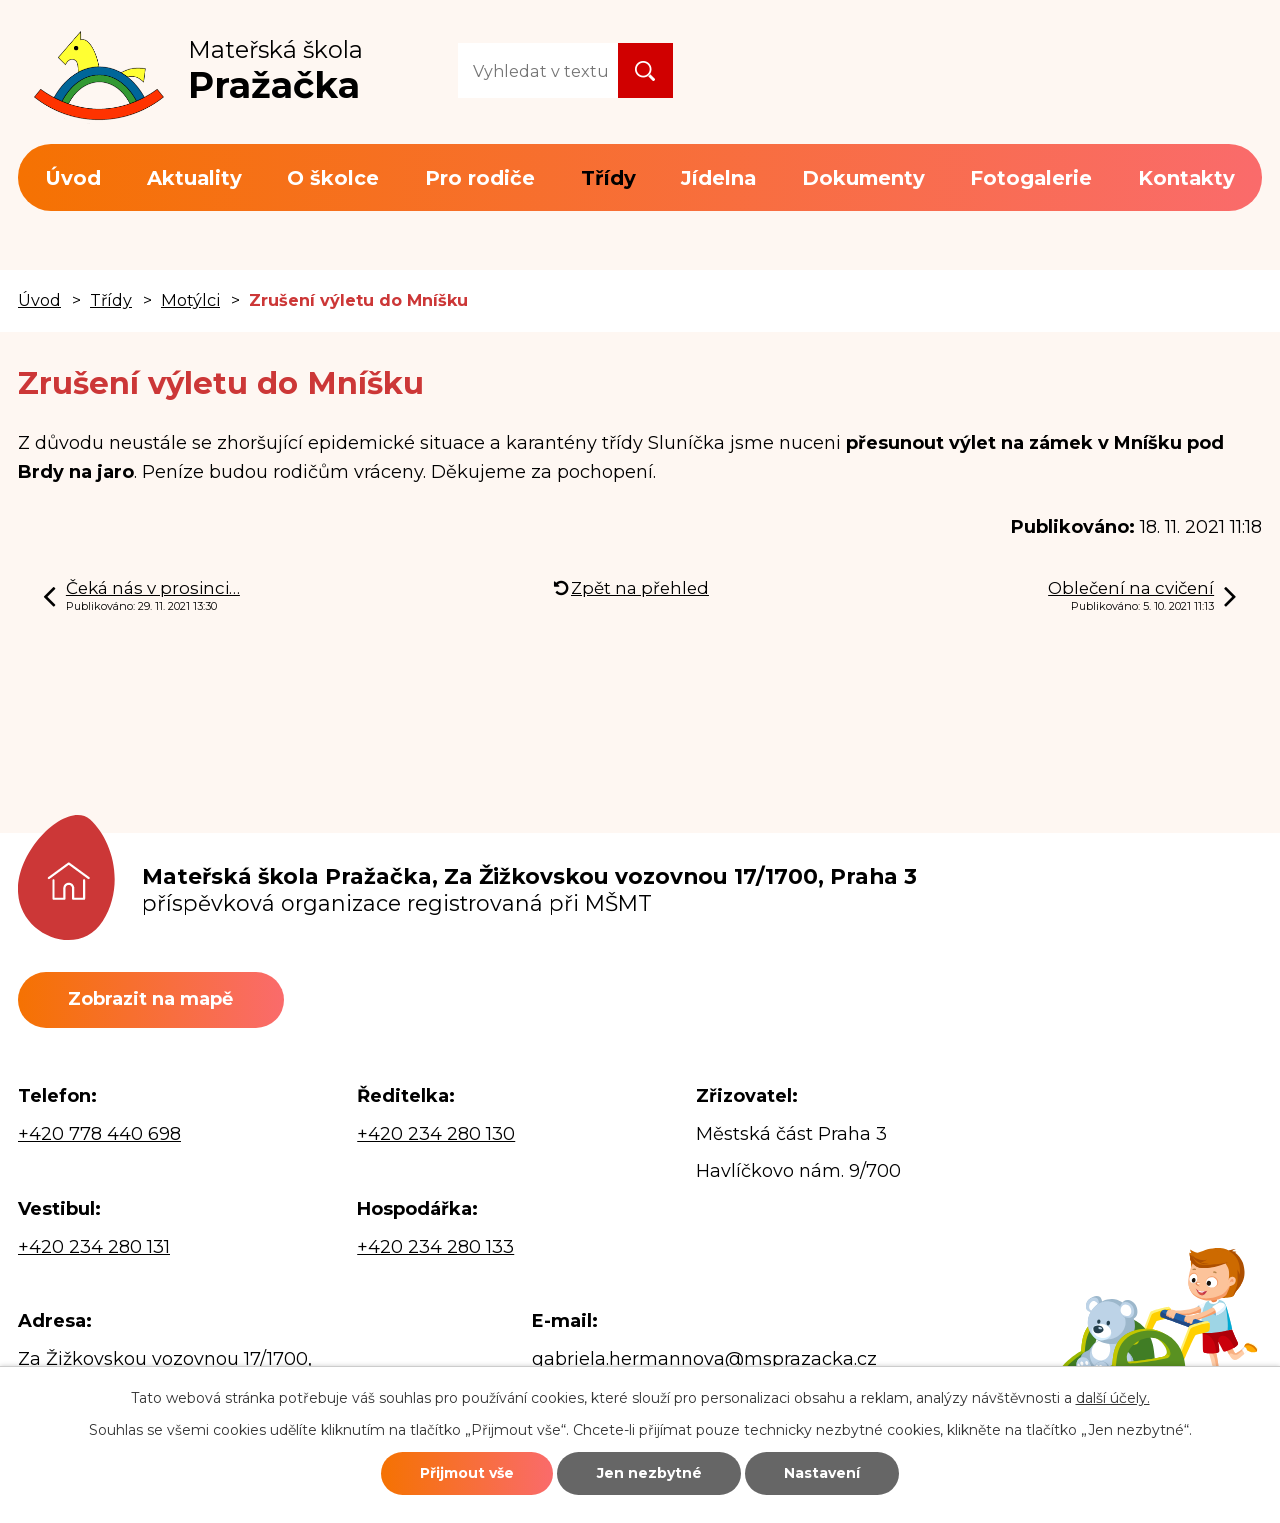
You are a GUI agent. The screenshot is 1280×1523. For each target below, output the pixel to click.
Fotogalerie (1031, 178)
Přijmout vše (467, 1473)
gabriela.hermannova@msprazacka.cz (704, 1359)
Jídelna (718, 178)
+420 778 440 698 (99, 1134)
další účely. (1113, 1398)
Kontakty (1186, 178)
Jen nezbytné (649, 1473)
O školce (333, 178)
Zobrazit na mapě (150, 999)
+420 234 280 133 (435, 1247)
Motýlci (190, 300)
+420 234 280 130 (436, 1134)
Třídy (608, 178)
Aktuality (194, 178)
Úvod (73, 178)
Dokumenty (863, 178)
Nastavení (822, 1473)
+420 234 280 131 (94, 1247)
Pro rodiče (480, 178)
